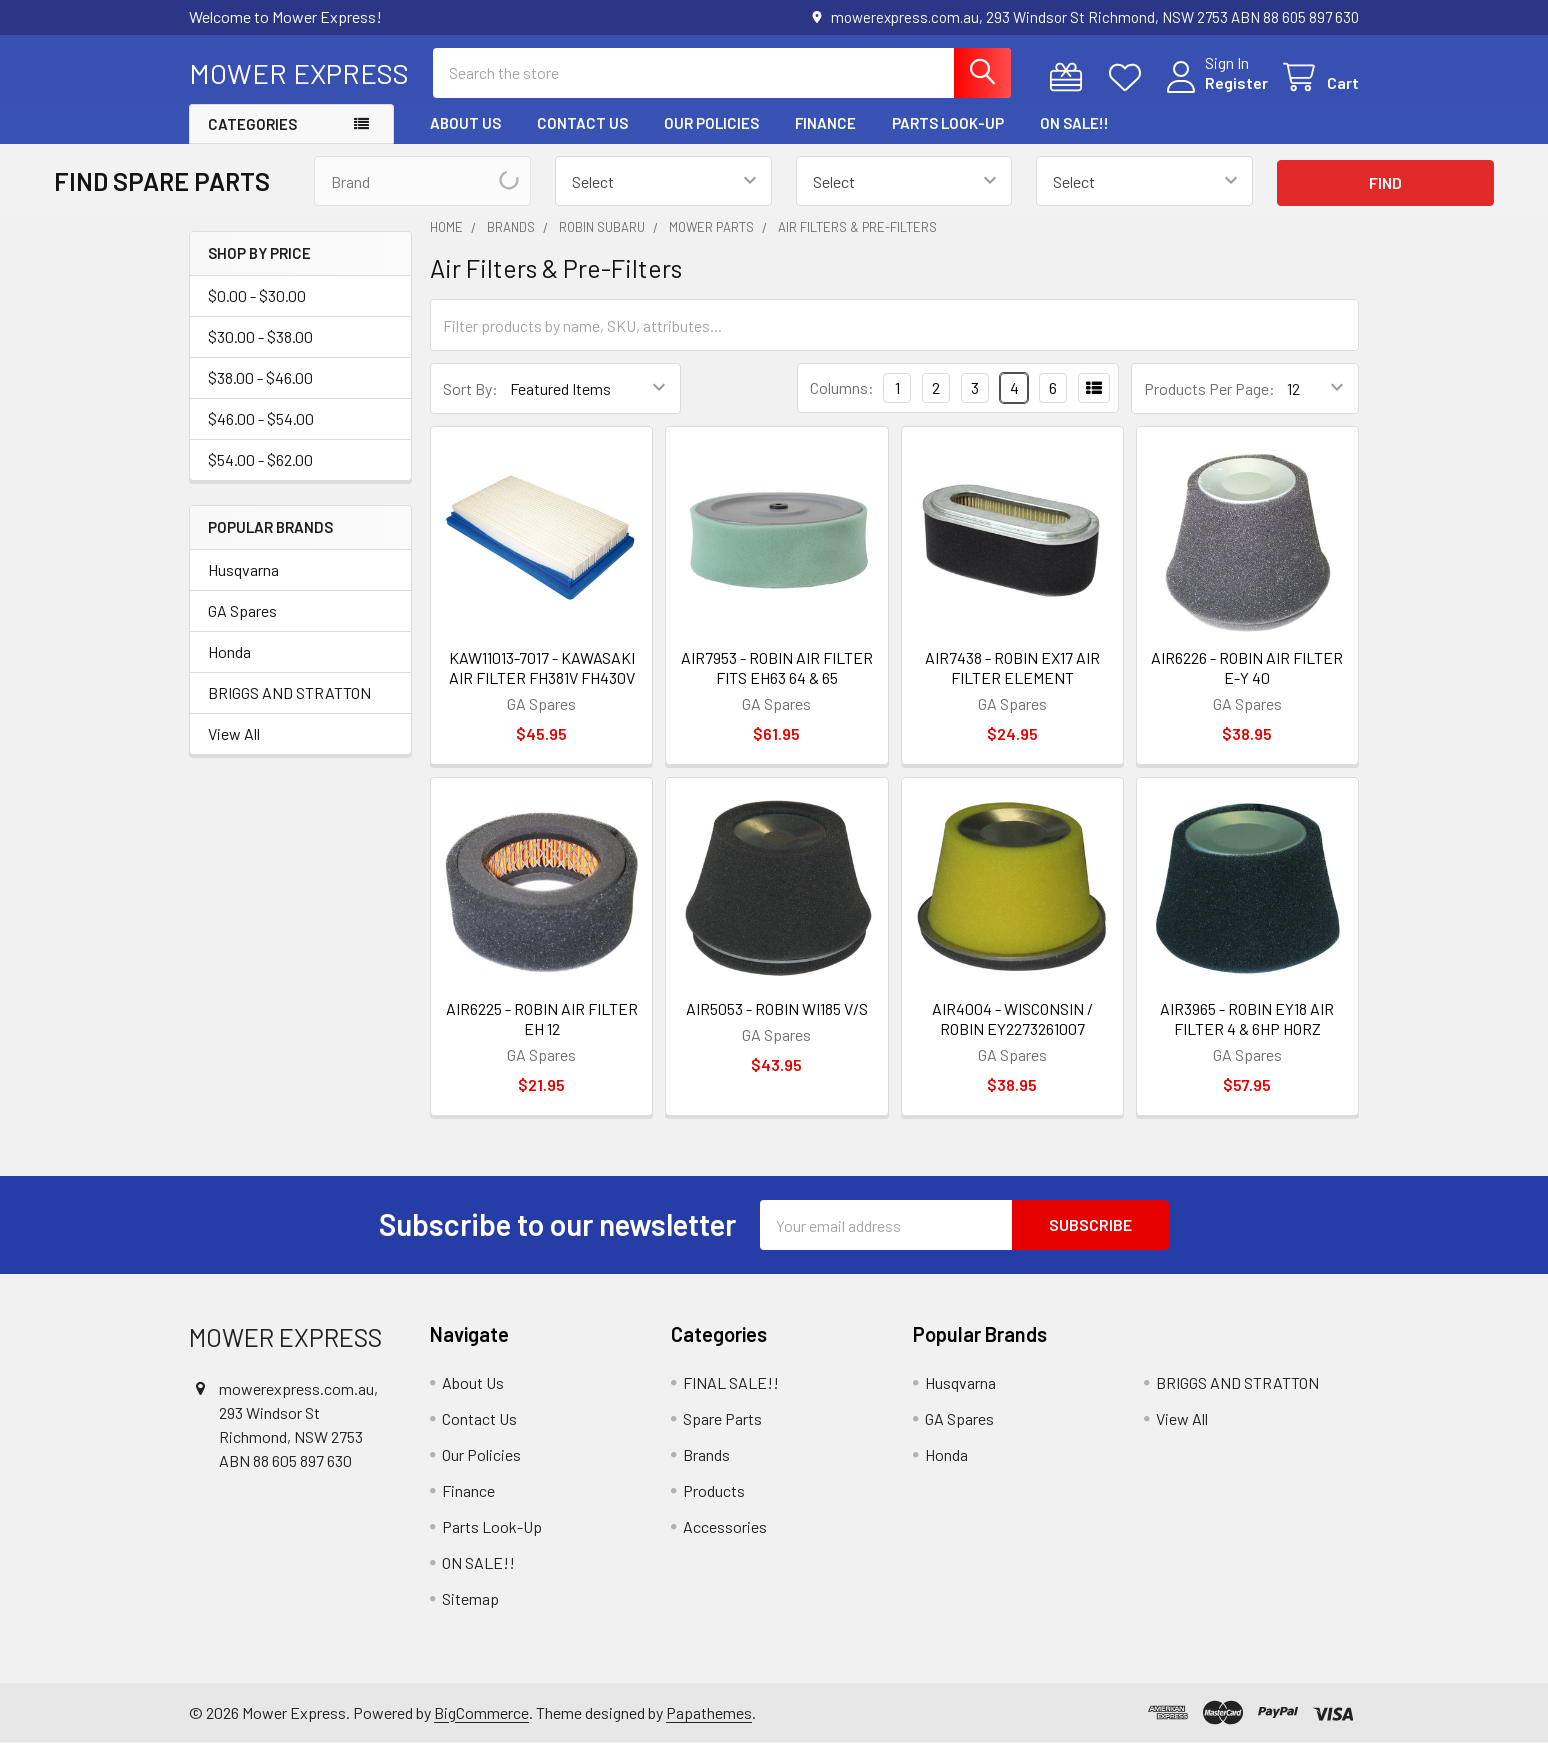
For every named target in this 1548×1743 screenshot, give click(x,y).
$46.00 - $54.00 (261, 418)
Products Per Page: (1209, 388)
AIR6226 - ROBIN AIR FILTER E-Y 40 (1247, 667)
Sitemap (470, 1598)
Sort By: (470, 388)
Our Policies (711, 123)
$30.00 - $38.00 (260, 336)
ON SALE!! (1074, 123)
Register (1236, 82)
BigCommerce (481, 1712)
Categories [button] (252, 124)
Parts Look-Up (948, 123)
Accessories (725, 1526)
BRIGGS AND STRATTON (289, 692)
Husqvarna (243, 569)
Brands (706, 1454)
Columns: (842, 387)
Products (714, 1490)
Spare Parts (722, 1418)
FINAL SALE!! (731, 1382)
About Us (465, 123)
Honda (229, 651)
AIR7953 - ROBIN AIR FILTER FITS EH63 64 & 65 (777, 667)
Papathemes (709, 1712)
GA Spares (242, 610)
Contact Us (582, 123)
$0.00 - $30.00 (257, 295)
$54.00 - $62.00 (260, 459)
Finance (825, 123)
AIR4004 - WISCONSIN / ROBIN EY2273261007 (1012, 1018)
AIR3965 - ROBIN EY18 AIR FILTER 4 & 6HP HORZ (1247, 1018)
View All (234, 733)
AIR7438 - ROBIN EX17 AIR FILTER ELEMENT (1012, 667)
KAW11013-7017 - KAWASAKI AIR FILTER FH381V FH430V (542, 667)
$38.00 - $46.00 (260, 377)
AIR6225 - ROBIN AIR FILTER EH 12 (542, 1018)
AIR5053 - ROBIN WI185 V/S (777, 1008)
